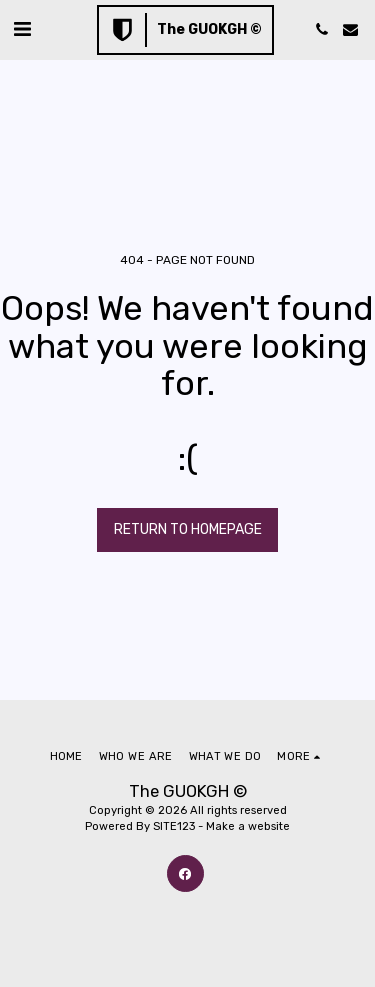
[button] (22, 29)
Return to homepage (188, 529)
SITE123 (174, 826)
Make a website (248, 826)
